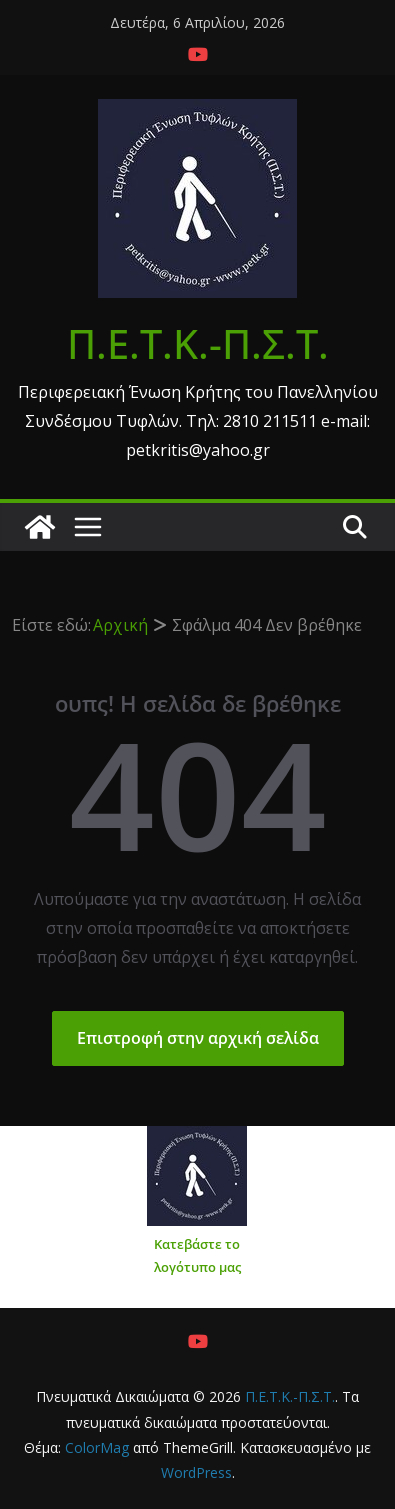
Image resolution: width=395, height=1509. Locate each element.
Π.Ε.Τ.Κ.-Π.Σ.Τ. (198, 343)
